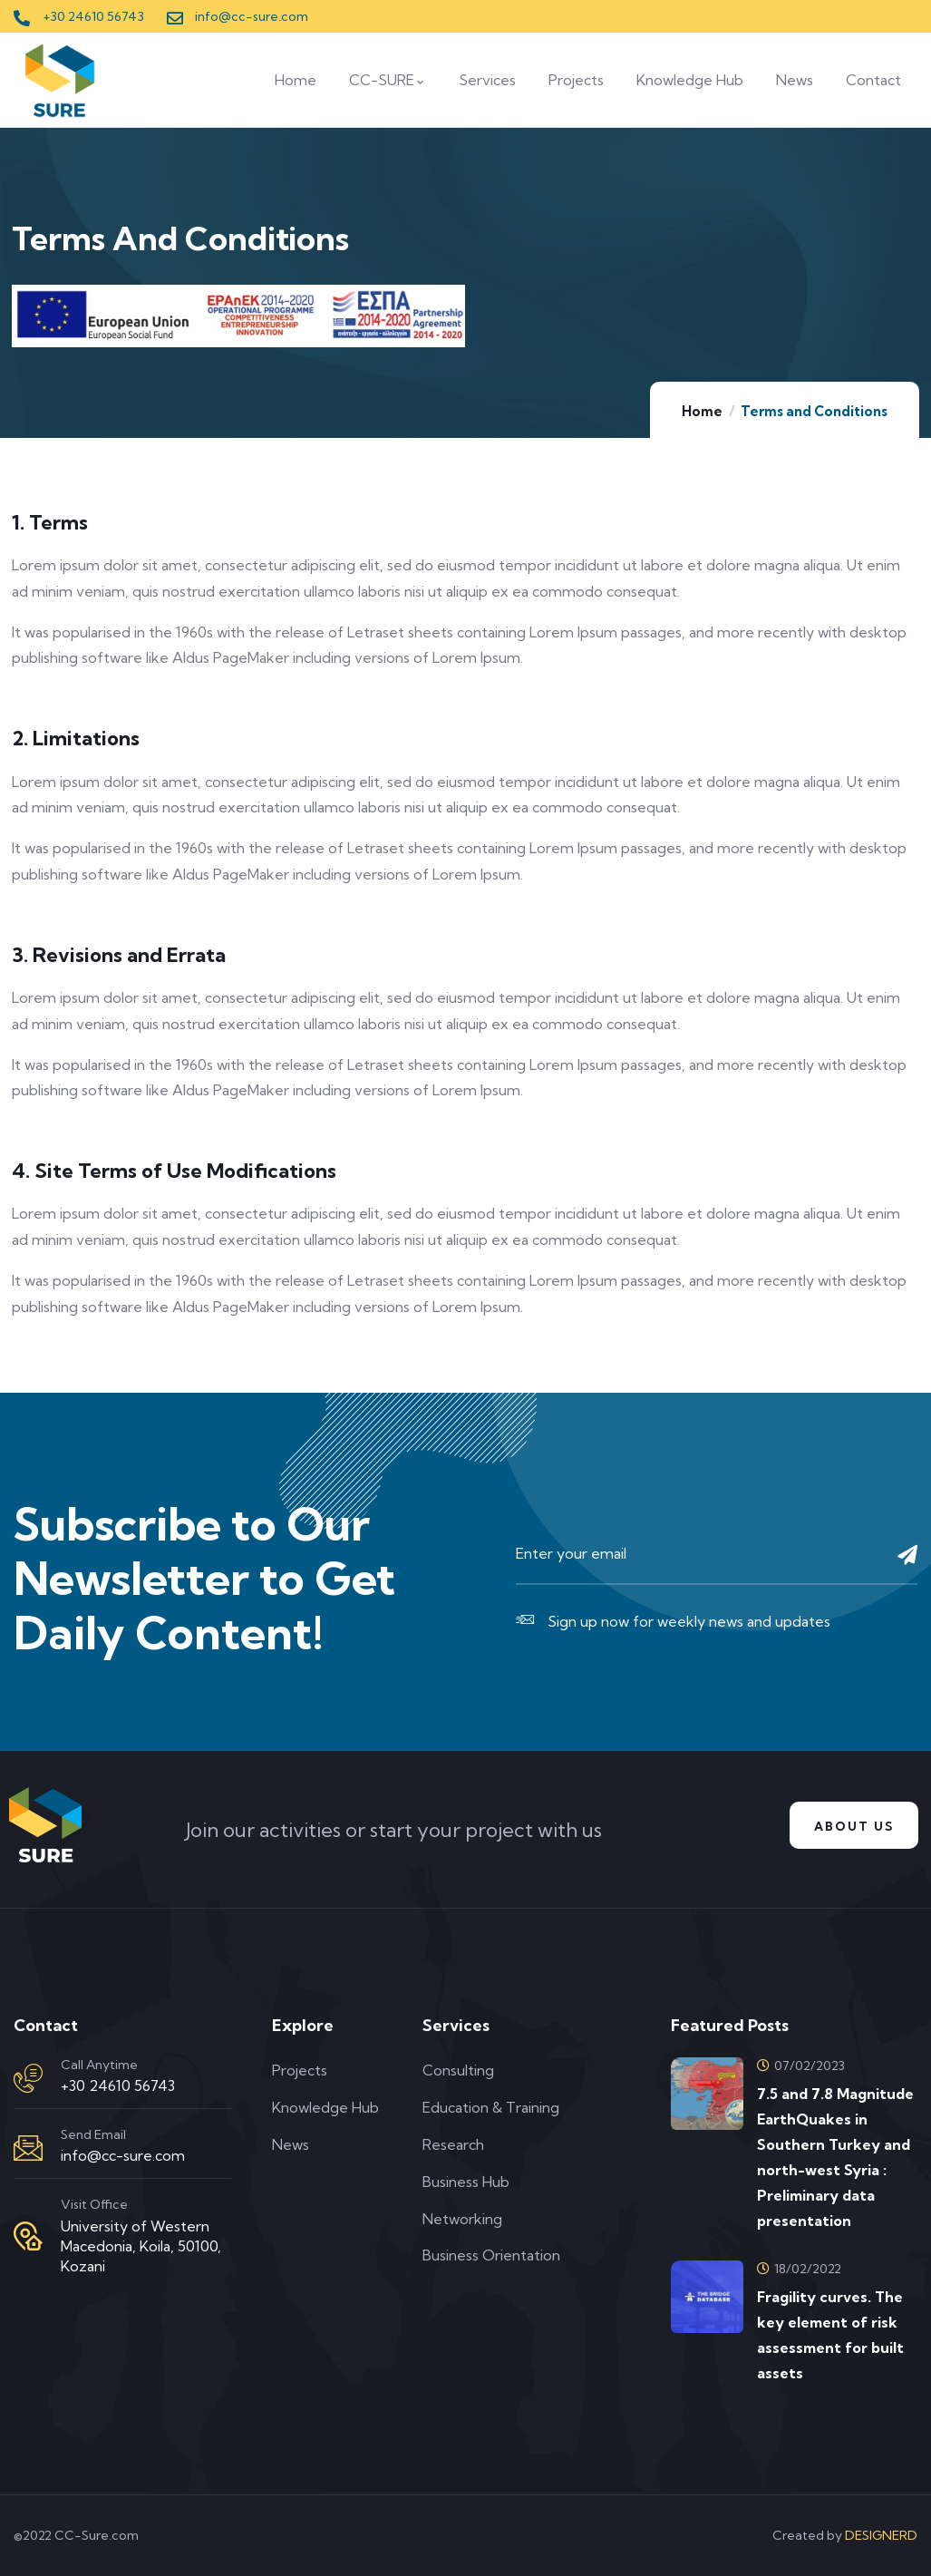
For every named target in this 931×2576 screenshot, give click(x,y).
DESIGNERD (881, 2535)
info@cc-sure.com (123, 2155)
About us (848, 1826)
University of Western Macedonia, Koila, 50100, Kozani (141, 2246)
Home (702, 411)
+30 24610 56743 (118, 2085)
